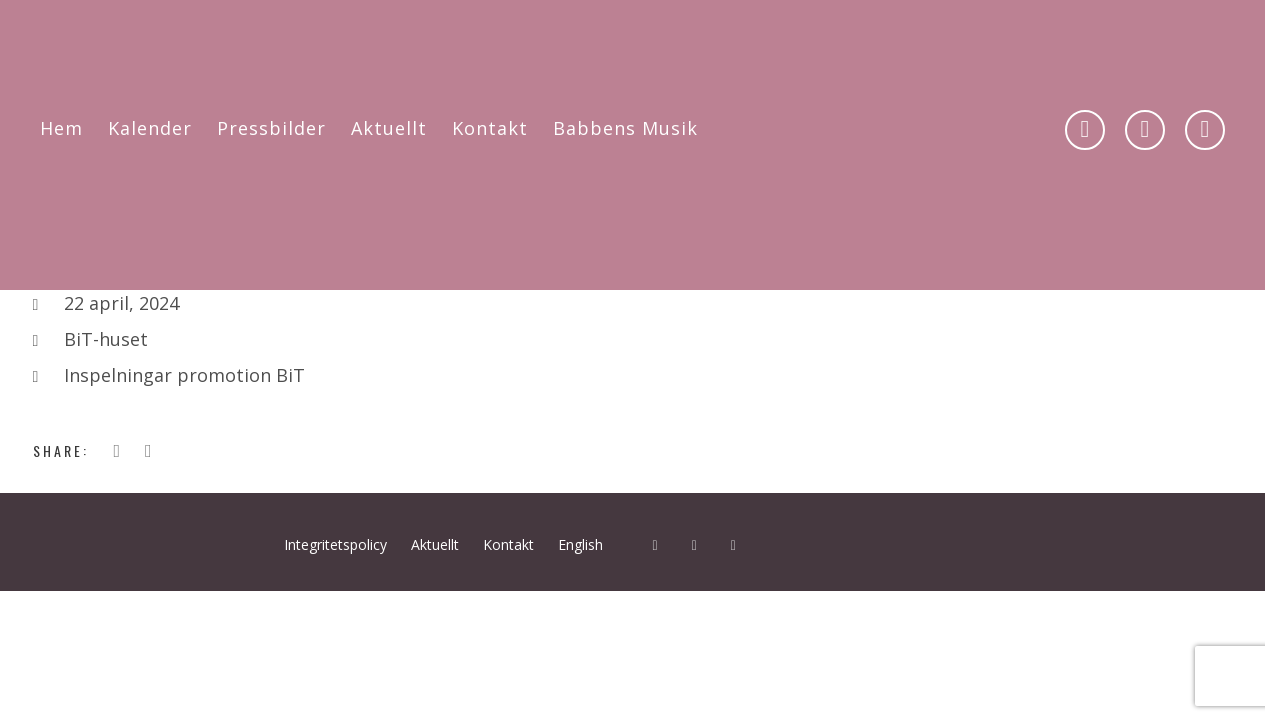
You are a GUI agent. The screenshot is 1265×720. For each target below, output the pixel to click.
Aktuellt (389, 128)
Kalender (150, 128)
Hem (61, 128)
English (580, 544)
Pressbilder (271, 128)
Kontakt (490, 128)
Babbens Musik (625, 128)
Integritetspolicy (335, 544)
